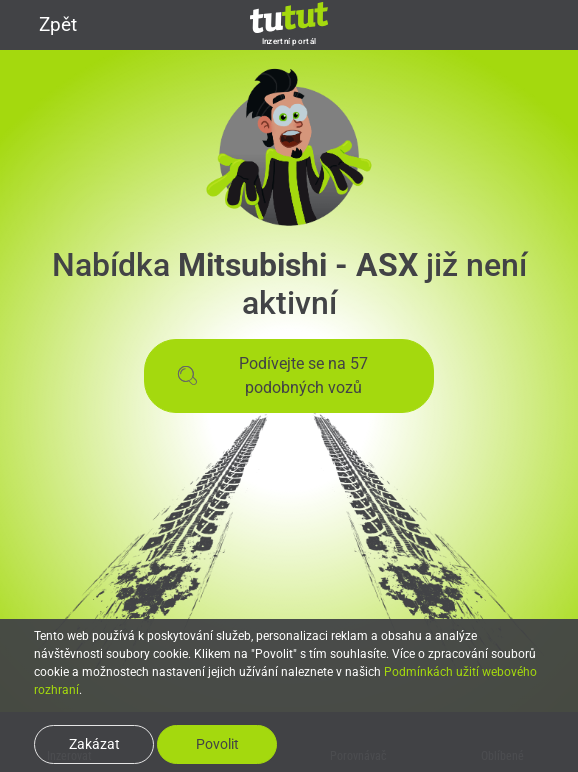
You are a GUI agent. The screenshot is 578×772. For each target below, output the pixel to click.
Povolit (217, 744)
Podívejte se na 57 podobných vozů (272, 375)
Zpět (46, 24)
